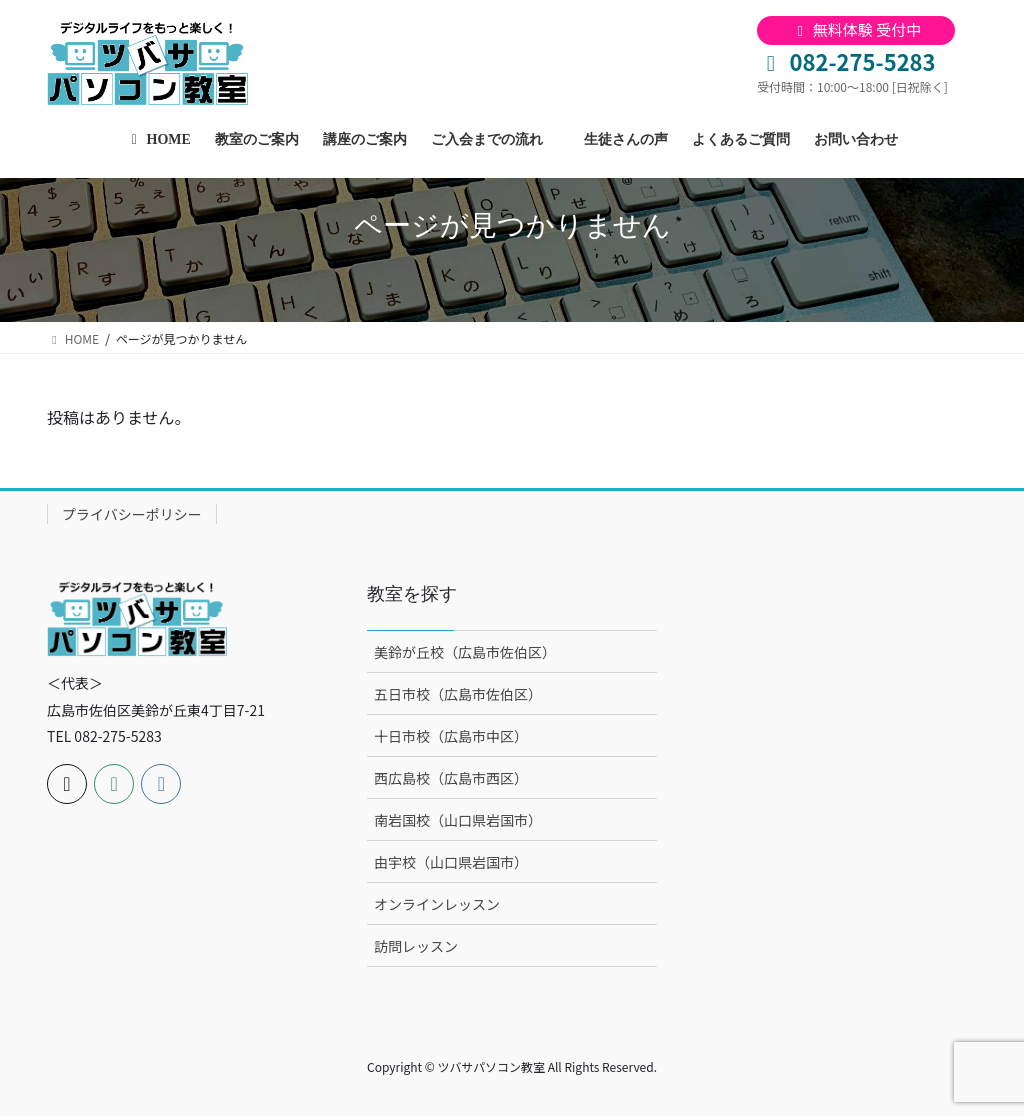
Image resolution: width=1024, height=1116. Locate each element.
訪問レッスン (416, 946)
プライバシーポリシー (132, 514)
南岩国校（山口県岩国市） (458, 820)
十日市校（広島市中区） (451, 736)
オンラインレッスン (437, 904)
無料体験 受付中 (856, 29)
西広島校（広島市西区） (451, 778)
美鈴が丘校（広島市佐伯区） (465, 652)
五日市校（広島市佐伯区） (458, 694)
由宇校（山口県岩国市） (451, 862)
